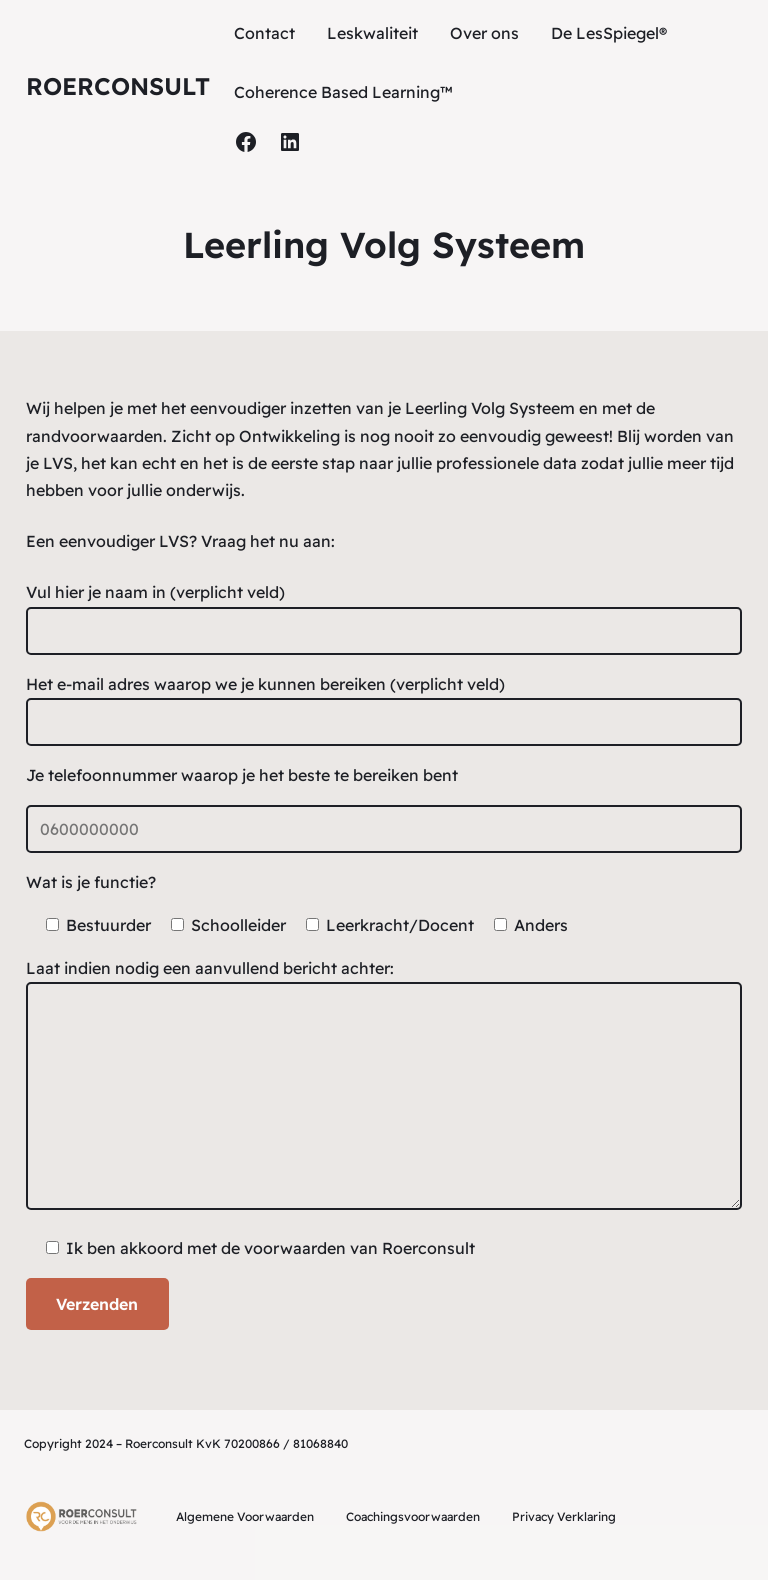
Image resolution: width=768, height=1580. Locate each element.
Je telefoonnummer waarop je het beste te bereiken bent (242, 775)
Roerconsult (118, 86)
